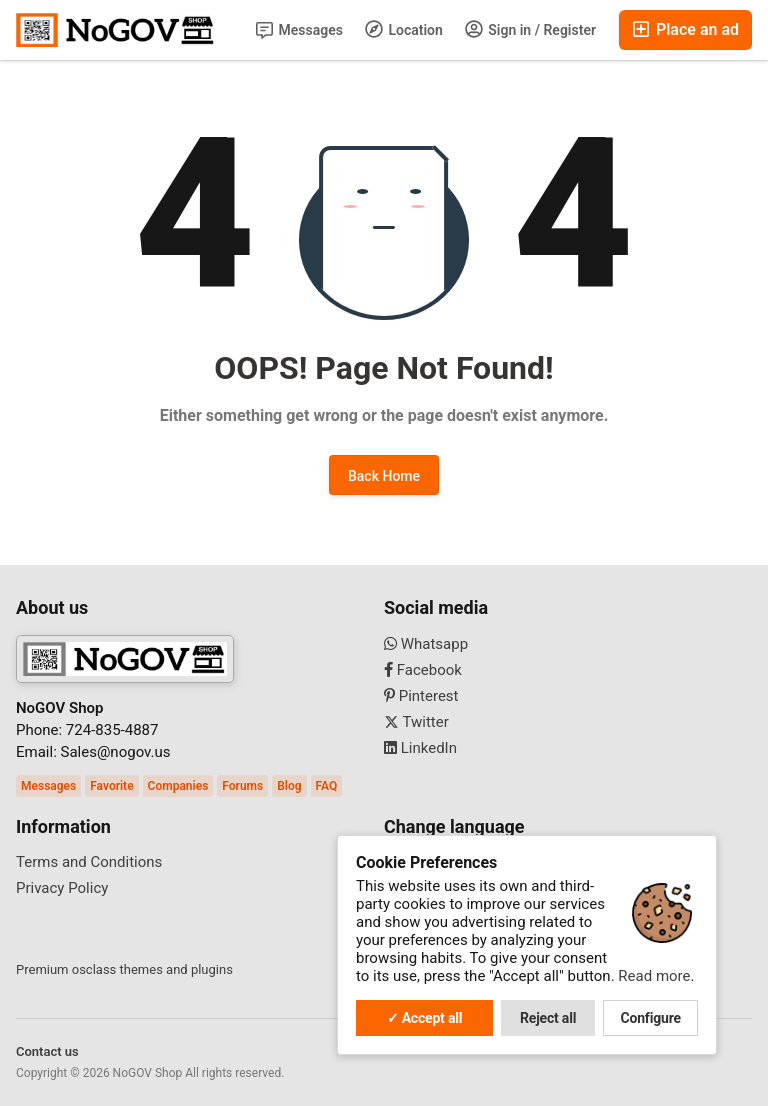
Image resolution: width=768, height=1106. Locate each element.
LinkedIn (420, 748)
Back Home (384, 476)
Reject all (548, 1018)
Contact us (47, 1051)
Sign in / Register (530, 29)
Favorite (111, 786)
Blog (289, 786)
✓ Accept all (425, 1018)
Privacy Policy (62, 888)
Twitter (416, 722)
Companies (178, 786)
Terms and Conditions (89, 862)
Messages (299, 30)
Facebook (423, 670)
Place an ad (685, 29)
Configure (651, 1018)
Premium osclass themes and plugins (124, 969)
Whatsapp (426, 644)
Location (404, 29)
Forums (242, 786)
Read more (654, 976)
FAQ (327, 786)
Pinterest (421, 696)
